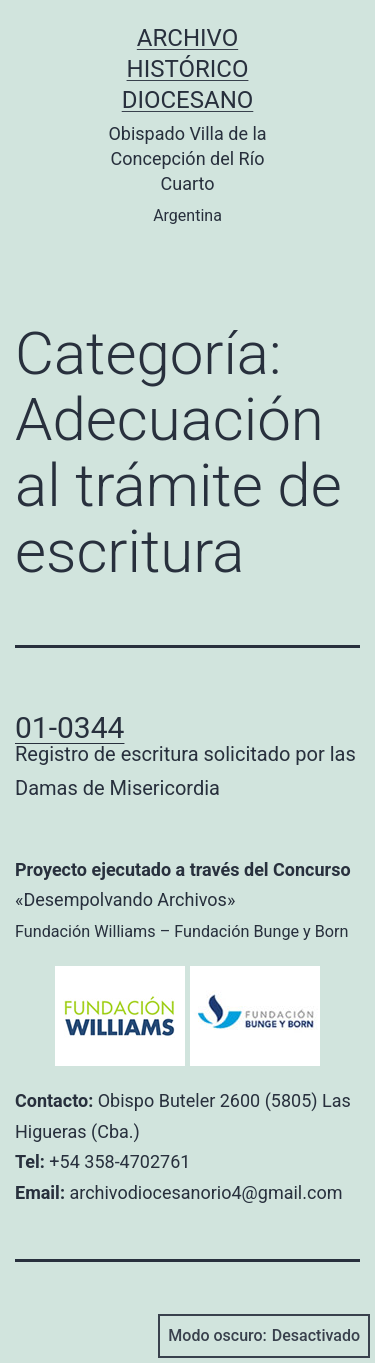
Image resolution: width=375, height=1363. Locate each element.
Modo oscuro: (264, 1336)
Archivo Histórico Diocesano (188, 69)
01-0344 (69, 727)
